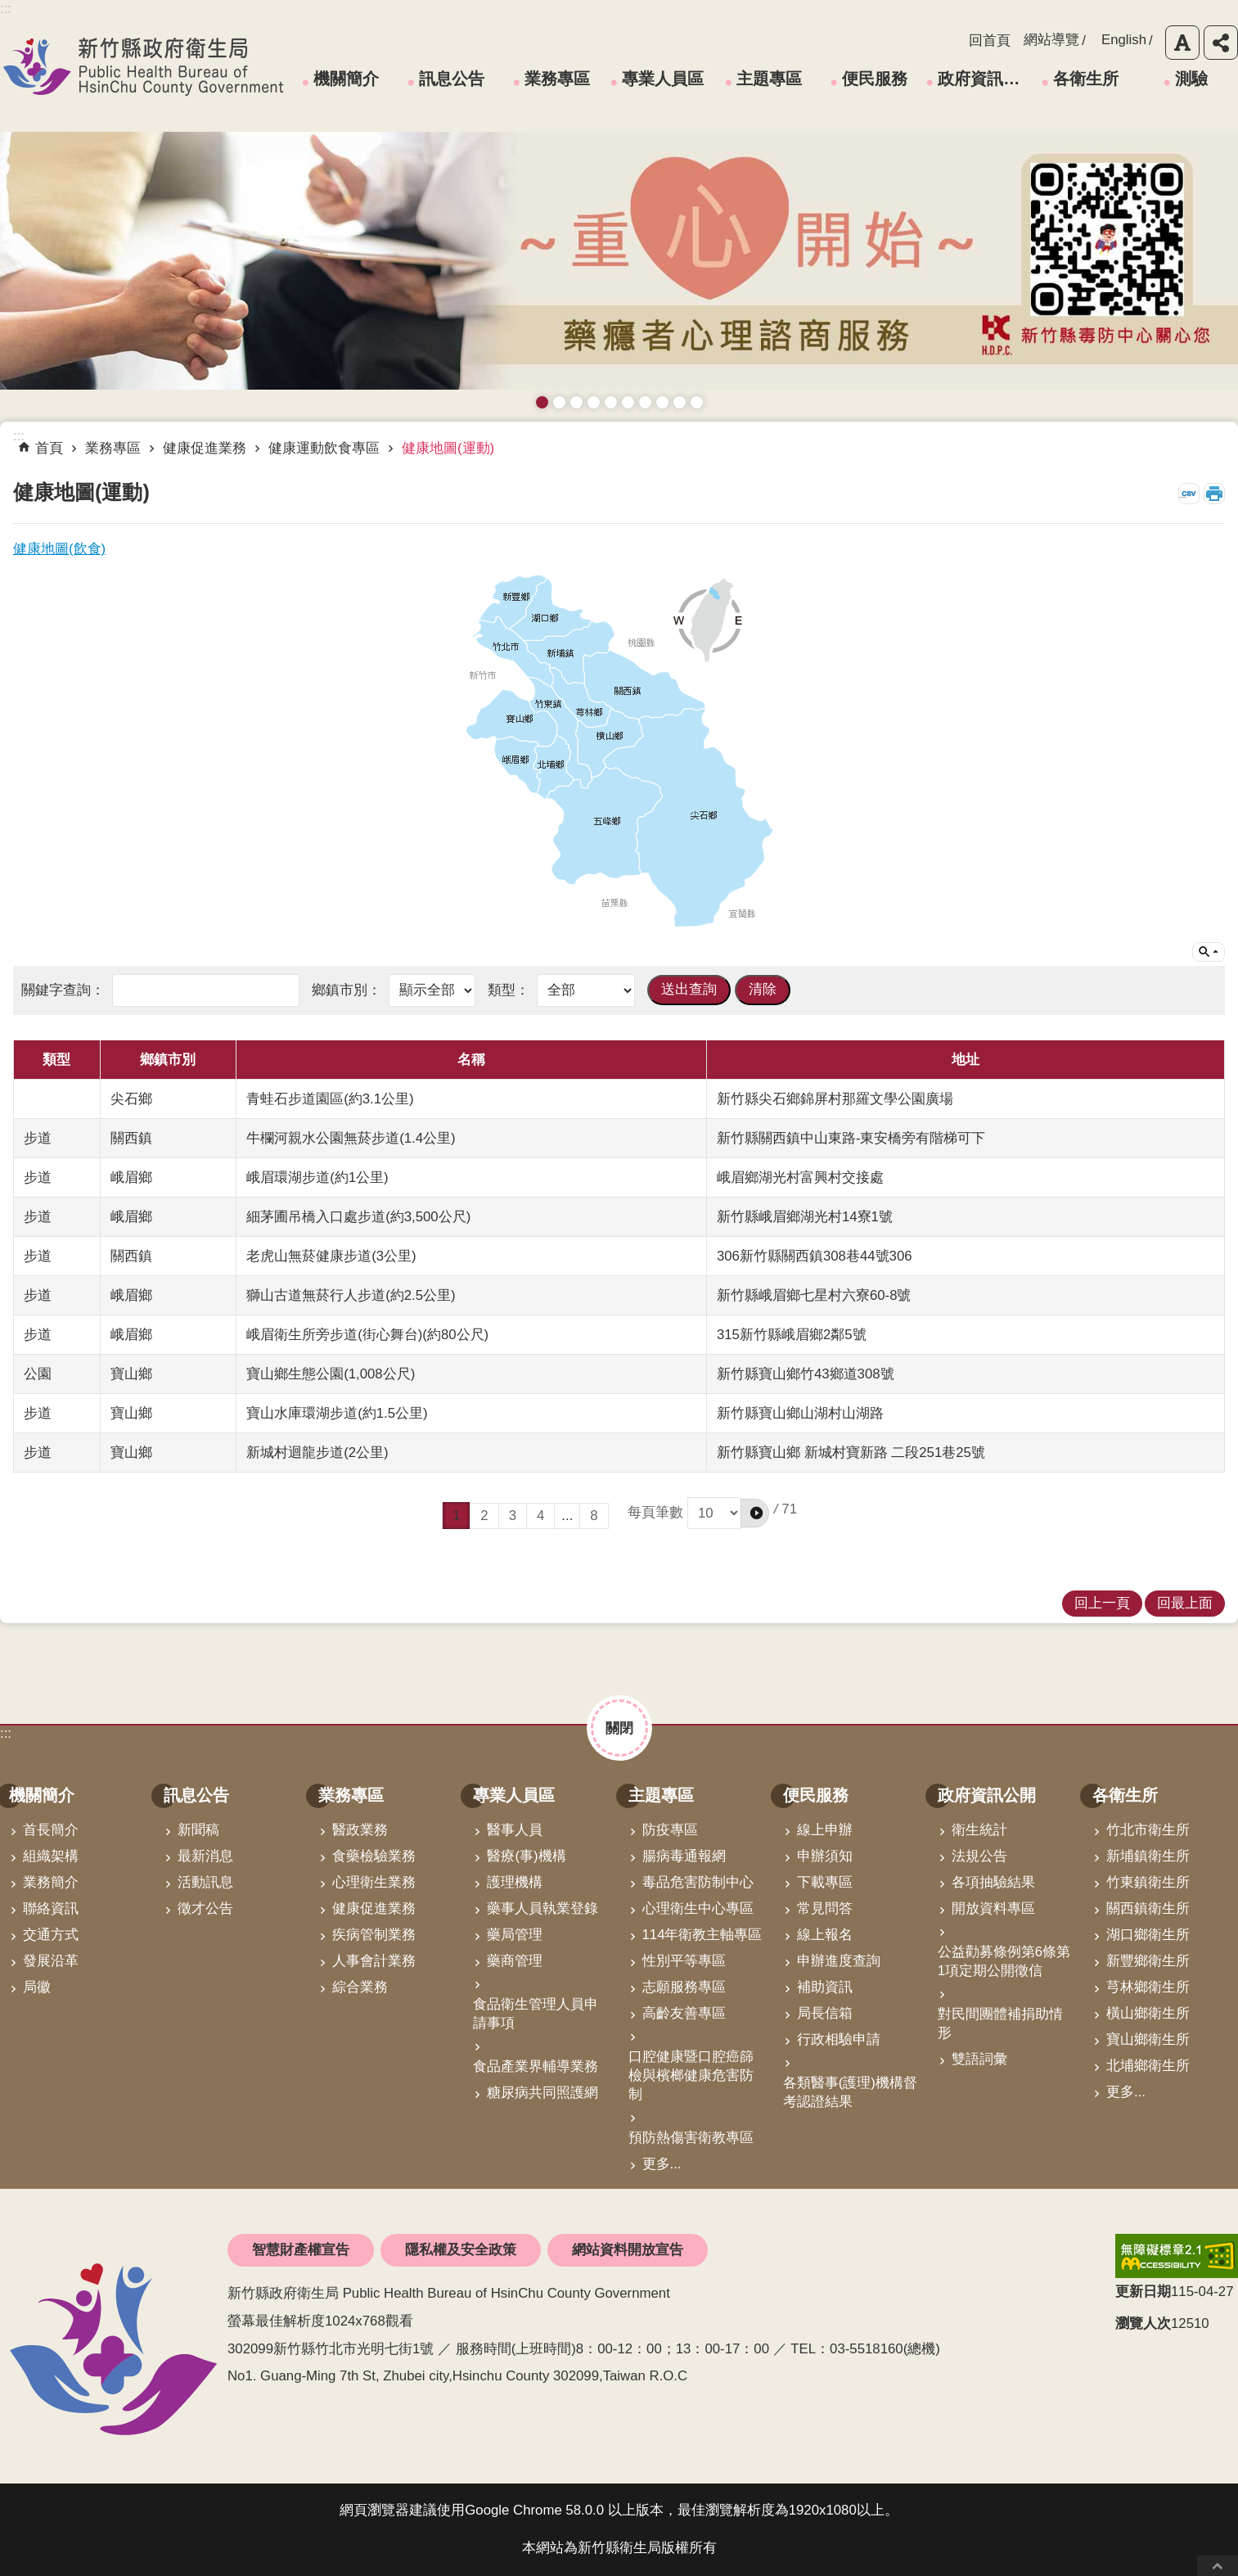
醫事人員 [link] (514, 1830)
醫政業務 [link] (360, 1830)
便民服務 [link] (874, 79)
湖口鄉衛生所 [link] (1148, 1934)
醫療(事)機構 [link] (526, 1856)
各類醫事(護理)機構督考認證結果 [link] (850, 2092)
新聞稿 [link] (198, 1830)
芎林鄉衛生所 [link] (1148, 1987)
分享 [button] (1221, 42)
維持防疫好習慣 (662, 402)
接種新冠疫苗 (559, 402)
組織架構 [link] (51, 1856)
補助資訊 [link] (825, 1987)
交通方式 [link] (51, 1934)
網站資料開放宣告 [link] (627, 2250)
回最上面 (1217, 2566)
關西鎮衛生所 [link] (1148, 1908)
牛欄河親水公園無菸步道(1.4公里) (351, 1138)
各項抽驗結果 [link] (993, 1882)
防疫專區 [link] (670, 1830)
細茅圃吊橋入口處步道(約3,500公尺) (358, 1217)
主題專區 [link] (769, 79)
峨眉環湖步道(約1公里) (317, 1177)
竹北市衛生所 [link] (1148, 1830)
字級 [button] (1182, 42)
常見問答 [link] (825, 1908)
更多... (662, 2164)
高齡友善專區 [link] (684, 2013)
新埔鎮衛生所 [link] (1148, 1856)
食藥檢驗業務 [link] (374, 1856)
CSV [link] (1189, 493)
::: (5, 1733)
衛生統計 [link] (979, 1830)
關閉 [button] (619, 1728)
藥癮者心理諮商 (542, 402)
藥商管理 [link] (514, 1961)
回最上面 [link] (1185, 1603)
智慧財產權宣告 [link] (300, 2250)
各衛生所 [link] (1086, 79)
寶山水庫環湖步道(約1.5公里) (337, 1413)
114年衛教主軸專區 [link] (702, 1934)
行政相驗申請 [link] (838, 2039)
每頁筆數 (698, 1512)
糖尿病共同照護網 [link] (542, 2092)
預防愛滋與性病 (576, 402)
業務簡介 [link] (51, 1882)
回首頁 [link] (990, 40)
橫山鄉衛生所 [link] (1148, 2013)
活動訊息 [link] (205, 1882)
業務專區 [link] (557, 79)
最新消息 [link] (205, 1856)
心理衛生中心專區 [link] (698, 1908)
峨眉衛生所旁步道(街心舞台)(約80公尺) (367, 1334)
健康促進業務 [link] (204, 448)
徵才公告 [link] (205, 1908)
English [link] (1123, 39)
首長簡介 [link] (51, 1830)
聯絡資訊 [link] (51, 1908)
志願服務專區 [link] (684, 1987)
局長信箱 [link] (825, 2013)
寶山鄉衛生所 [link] (1148, 2039)
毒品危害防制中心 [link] (698, 1882)
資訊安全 (628, 402)
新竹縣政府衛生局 (143, 66)
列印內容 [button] (1214, 493)
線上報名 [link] (825, 1934)
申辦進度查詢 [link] (838, 1961)
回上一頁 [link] (1102, 1603)
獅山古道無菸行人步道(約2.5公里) (351, 1295)
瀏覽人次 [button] (1143, 2323)
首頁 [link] (49, 448)
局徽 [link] (37, 1987)
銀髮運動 (697, 402)
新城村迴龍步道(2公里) (317, 1452)
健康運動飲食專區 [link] (324, 448)
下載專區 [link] (825, 1882)
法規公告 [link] (979, 1856)
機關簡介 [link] (346, 79)
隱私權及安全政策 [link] (460, 2250)
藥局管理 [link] (514, 1934)
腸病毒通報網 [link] (684, 1856)
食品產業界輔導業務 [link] (535, 2066)
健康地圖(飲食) (59, 549)
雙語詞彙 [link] (979, 2059)
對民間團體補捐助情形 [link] (1000, 2023)
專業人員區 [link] (663, 79)
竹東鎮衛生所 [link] (1148, 1882)
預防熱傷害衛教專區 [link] (691, 2137)
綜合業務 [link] (360, 1987)
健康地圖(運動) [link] (448, 448)
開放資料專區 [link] (993, 1908)
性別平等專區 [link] (684, 1961)
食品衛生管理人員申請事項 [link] (535, 2013)
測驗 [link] (1191, 79)
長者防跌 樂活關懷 (593, 402)
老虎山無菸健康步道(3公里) (331, 1256)
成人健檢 (679, 402)
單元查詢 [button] (1208, 952)
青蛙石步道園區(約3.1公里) (330, 1099)
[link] (1176, 2256)
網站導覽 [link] (1051, 39)
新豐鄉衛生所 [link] (1148, 1961)
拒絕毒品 (645, 402)
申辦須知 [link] (825, 1856)
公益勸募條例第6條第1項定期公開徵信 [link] (1004, 1961)
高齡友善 (611, 402)
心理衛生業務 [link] (374, 1882)
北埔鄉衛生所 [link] (1148, 2065)
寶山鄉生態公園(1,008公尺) (330, 1374)
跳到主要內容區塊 (8, 8)
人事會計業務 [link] (374, 1961)
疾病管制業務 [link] (374, 1934)
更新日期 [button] (1143, 2291)
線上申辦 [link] (825, 1830)
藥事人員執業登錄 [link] (542, 1908)
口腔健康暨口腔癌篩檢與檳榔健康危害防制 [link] (691, 2075)
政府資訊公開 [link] (982, 79)
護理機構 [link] (514, 1882)
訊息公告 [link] (451, 79)
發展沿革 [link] (51, 1961)
